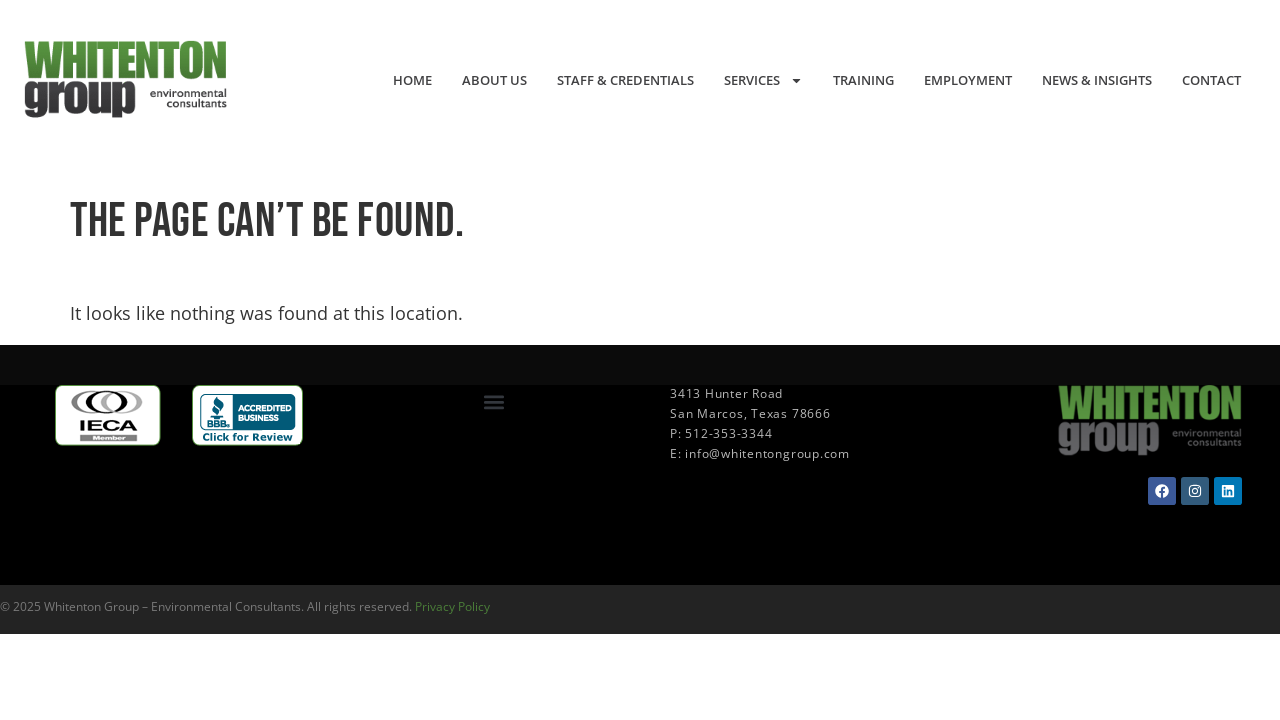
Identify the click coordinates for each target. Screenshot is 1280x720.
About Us (494, 80)
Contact (1211, 80)
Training (863, 80)
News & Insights (1097, 80)
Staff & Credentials (625, 80)
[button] (493, 401)
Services (763, 80)
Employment (968, 80)
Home (412, 80)
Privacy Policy (452, 606)
